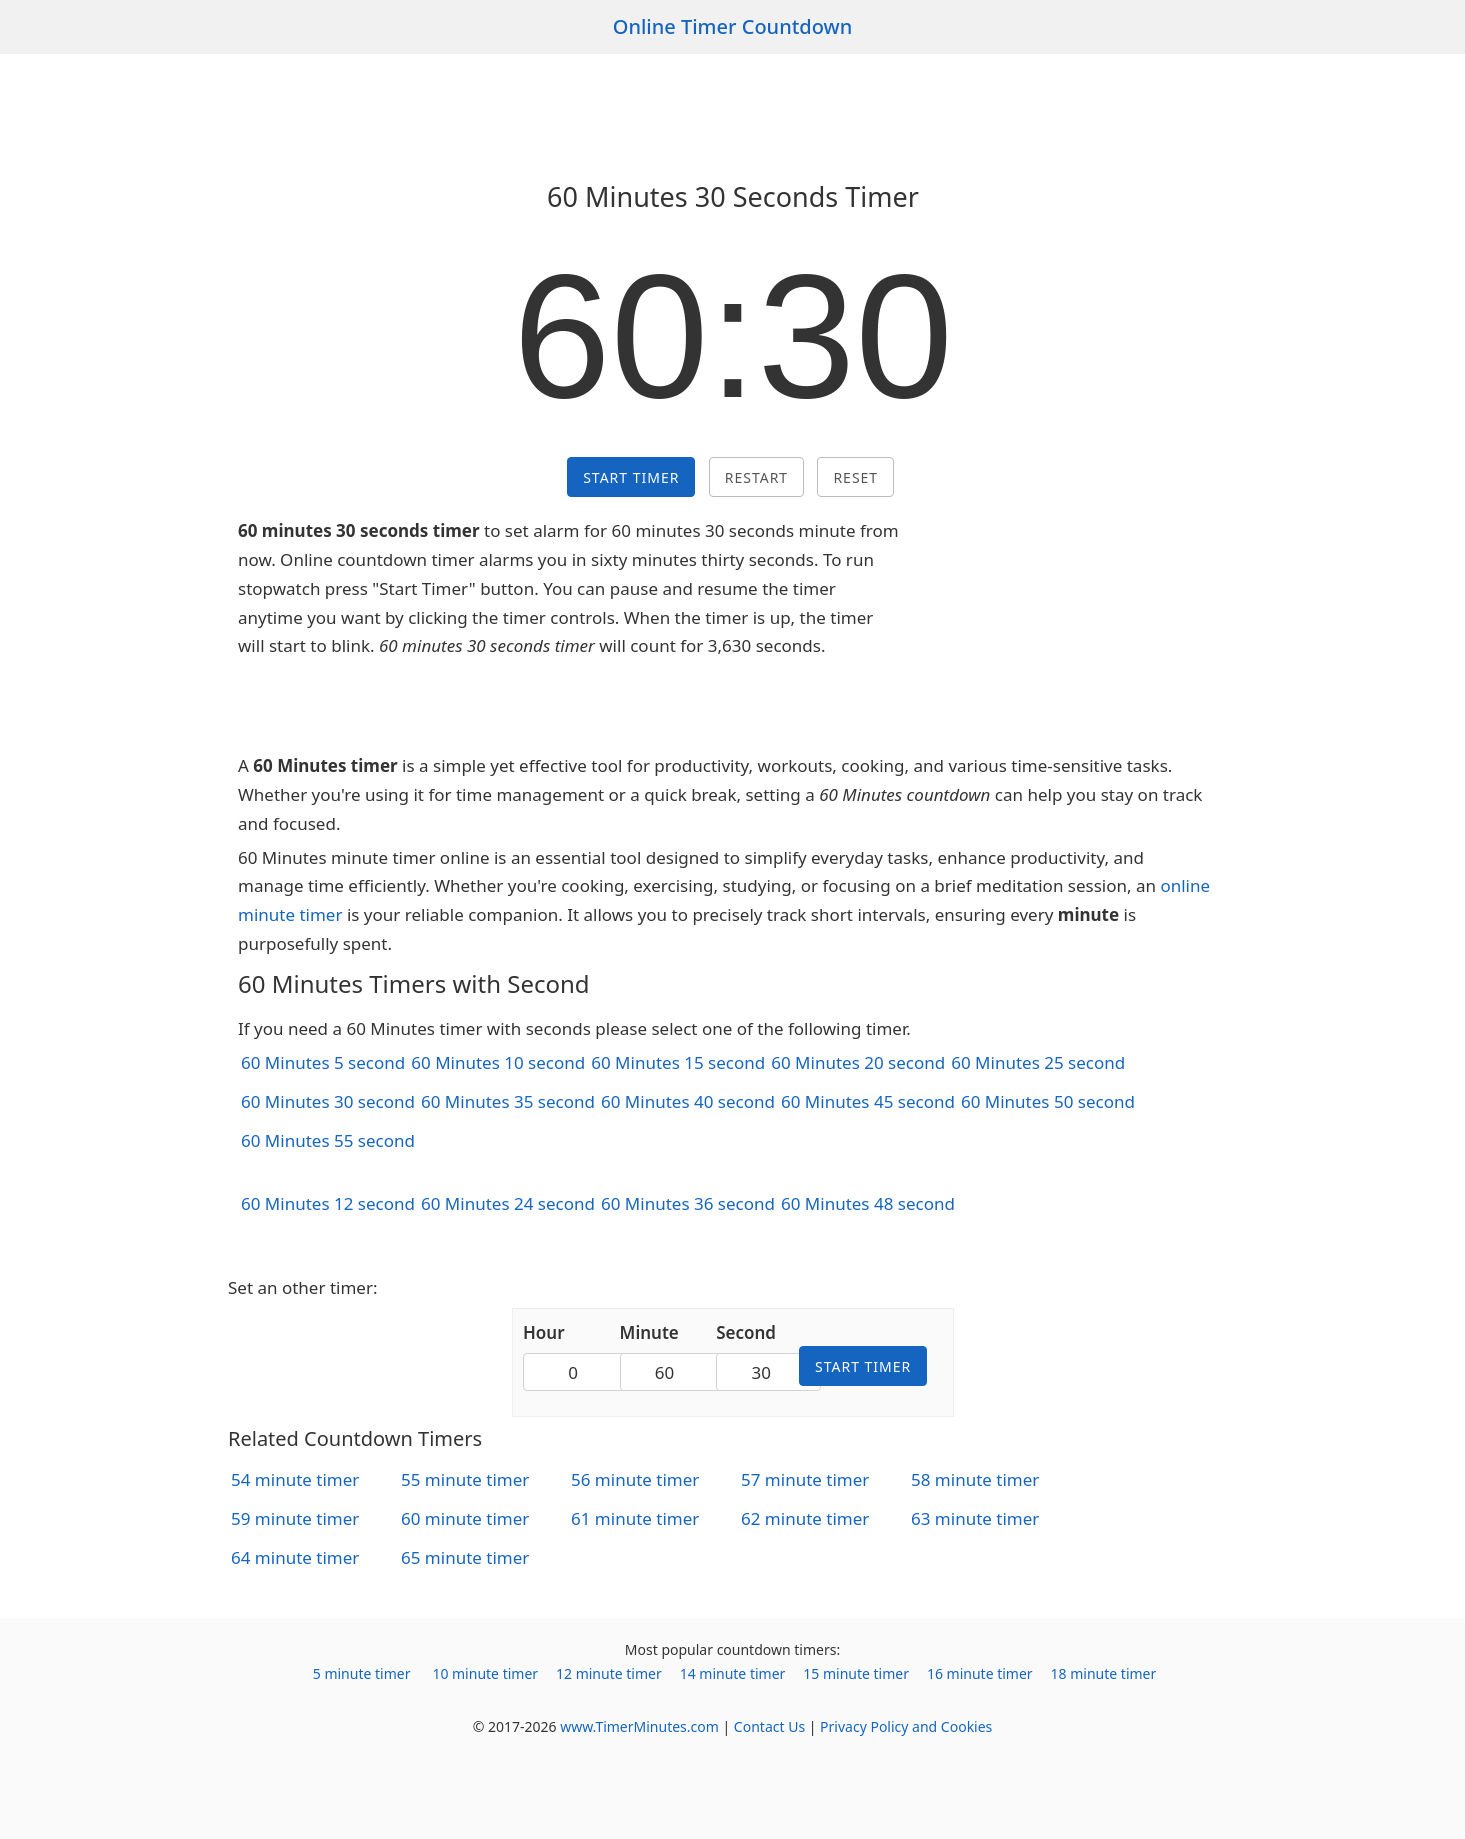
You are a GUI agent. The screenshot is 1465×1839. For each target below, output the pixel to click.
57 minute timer (805, 1479)
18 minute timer (1104, 1673)
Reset (855, 477)
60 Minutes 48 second (868, 1203)
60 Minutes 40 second (688, 1101)
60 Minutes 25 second (1038, 1062)
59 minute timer (295, 1518)
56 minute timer (635, 1479)
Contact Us (769, 1726)
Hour (544, 1332)
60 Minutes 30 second (328, 1101)
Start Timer (631, 477)
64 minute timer (295, 1557)
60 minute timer (465, 1518)
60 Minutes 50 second (1048, 1101)
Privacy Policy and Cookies (906, 1726)
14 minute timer (733, 1673)
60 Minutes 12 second (328, 1203)
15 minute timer (856, 1673)
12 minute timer (609, 1673)
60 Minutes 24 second (508, 1203)
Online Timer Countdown (733, 26)
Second (746, 1332)
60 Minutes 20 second (858, 1062)
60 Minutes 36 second (688, 1203)
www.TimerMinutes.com (639, 1726)
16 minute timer (980, 1673)
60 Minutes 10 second (498, 1062)
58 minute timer (975, 1479)
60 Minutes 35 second (508, 1101)
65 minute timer (465, 1557)
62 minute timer (805, 1518)
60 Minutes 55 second (328, 1140)
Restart (756, 477)
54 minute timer (295, 1479)
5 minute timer (362, 1673)
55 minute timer (465, 1479)
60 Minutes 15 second (678, 1062)
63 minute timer (975, 1518)
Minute (649, 1332)
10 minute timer (485, 1673)
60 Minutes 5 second (323, 1062)
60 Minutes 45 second (868, 1101)
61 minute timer (635, 1518)
